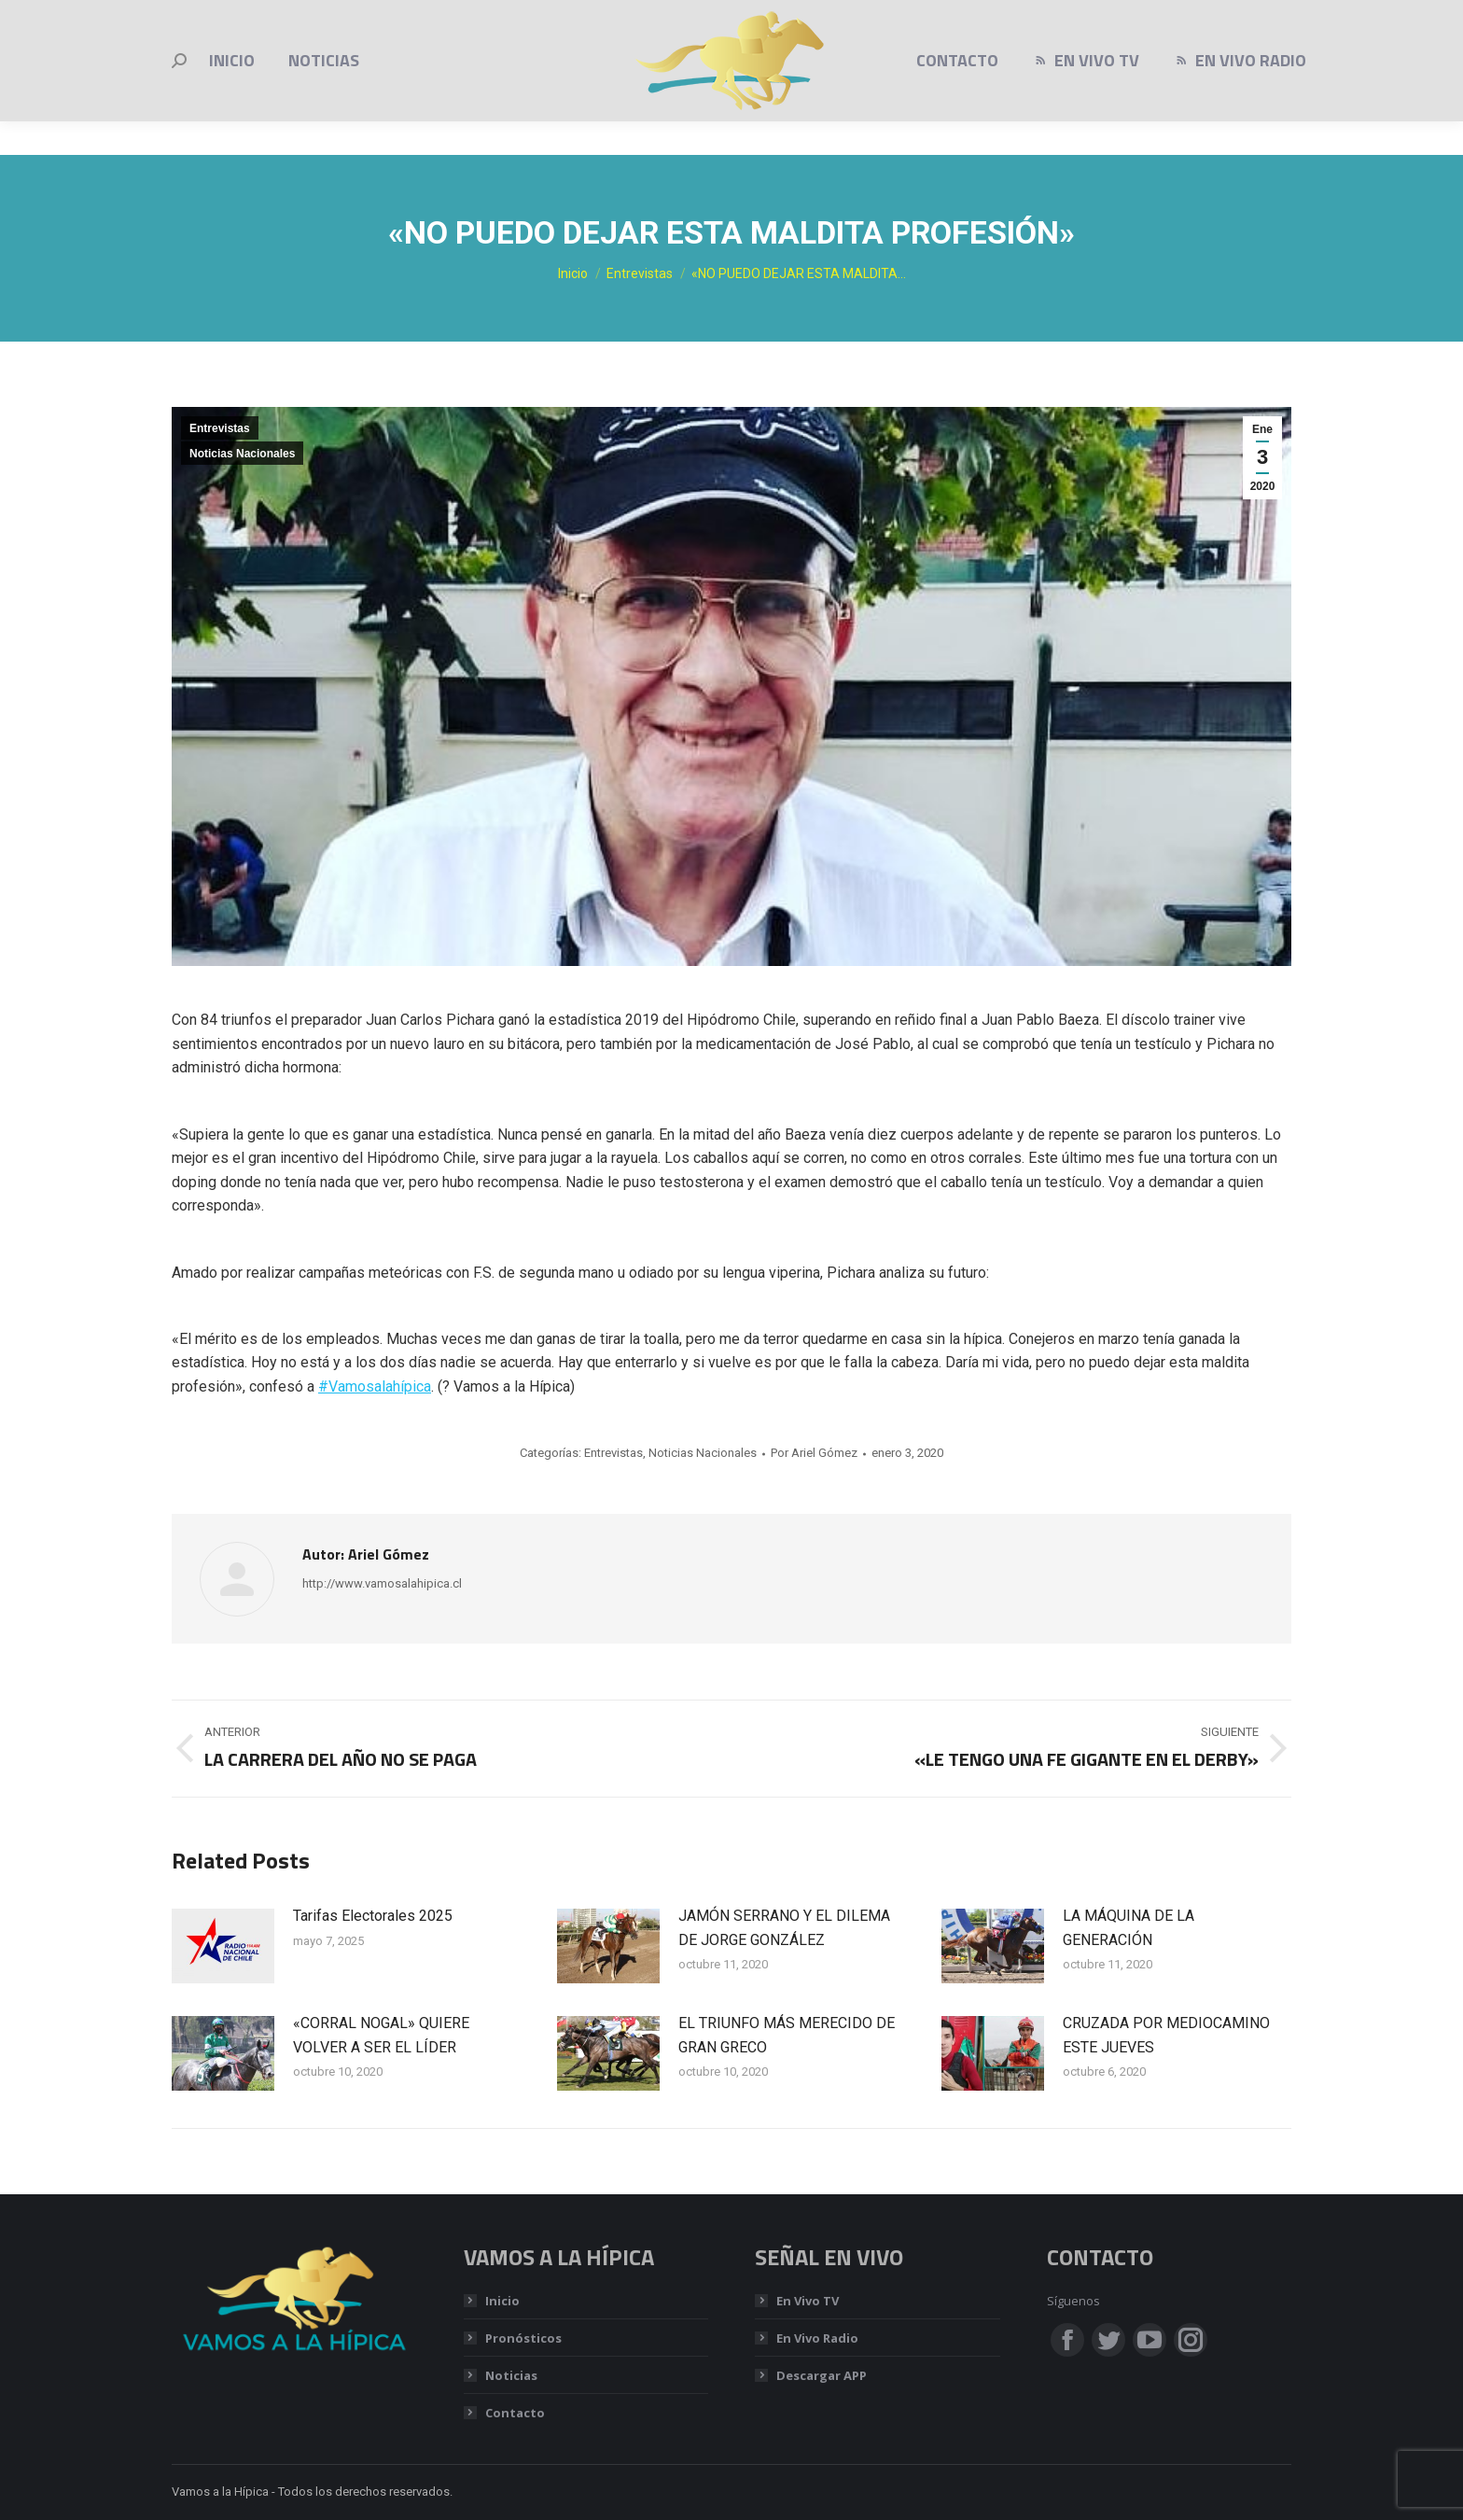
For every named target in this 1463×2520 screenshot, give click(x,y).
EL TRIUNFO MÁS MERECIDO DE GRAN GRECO (786, 2035)
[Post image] (223, 1946)
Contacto (515, 2412)
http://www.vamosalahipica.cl (382, 1583)
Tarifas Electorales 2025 (373, 1916)
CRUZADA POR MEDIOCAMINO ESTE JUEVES (1166, 2035)
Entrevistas (219, 428)
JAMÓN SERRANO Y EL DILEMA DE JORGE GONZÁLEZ (784, 1928)
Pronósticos (523, 2338)
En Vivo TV (807, 2300)
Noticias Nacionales (242, 453)
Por (814, 1453)
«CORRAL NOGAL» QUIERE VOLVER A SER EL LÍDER (381, 2035)
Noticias (511, 2375)
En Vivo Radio (817, 2338)
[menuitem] (231, 94)
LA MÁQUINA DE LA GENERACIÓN (1128, 1928)
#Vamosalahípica (374, 1386)
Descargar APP (821, 2375)
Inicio (502, 2300)
